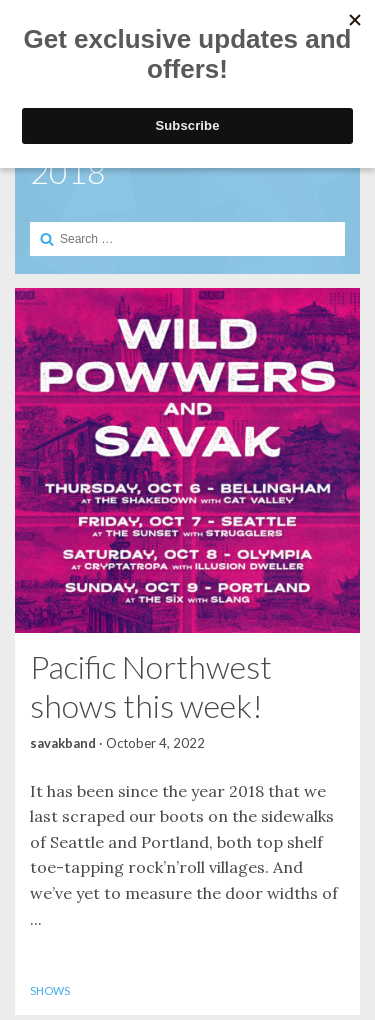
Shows (50, 990)
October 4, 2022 (155, 743)
